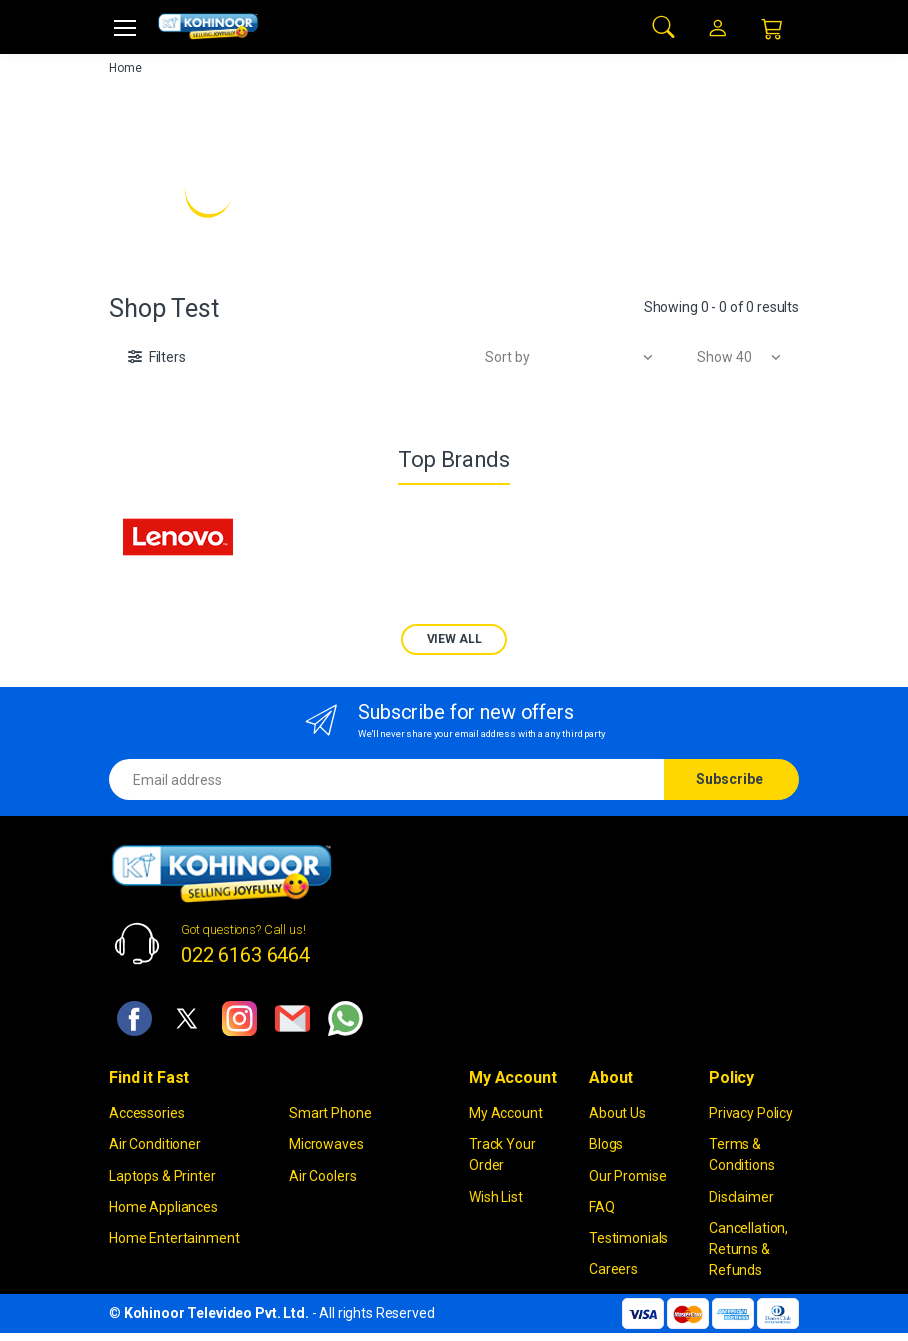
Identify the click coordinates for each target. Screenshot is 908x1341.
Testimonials (628, 1238)
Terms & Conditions (742, 1154)
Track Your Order (502, 1154)
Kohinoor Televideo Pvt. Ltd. (216, 1313)
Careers (613, 1269)
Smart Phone (330, 1113)
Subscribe (729, 779)
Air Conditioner (155, 1144)
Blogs (606, 1144)
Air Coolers (322, 1176)
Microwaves (326, 1144)
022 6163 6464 (245, 955)
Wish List (496, 1197)
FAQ (602, 1207)
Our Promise (627, 1176)
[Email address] (387, 779)
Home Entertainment (174, 1238)
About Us (617, 1113)
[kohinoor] (208, 26)
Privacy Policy (751, 1113)
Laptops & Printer (162, 1176)
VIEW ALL (454, 639)
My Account (506, 1113)
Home (125, 68)
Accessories (146, 1113)
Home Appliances (163, 1207)
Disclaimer (741, 1197)
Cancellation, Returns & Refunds (748, 1249)
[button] (664, 25)
